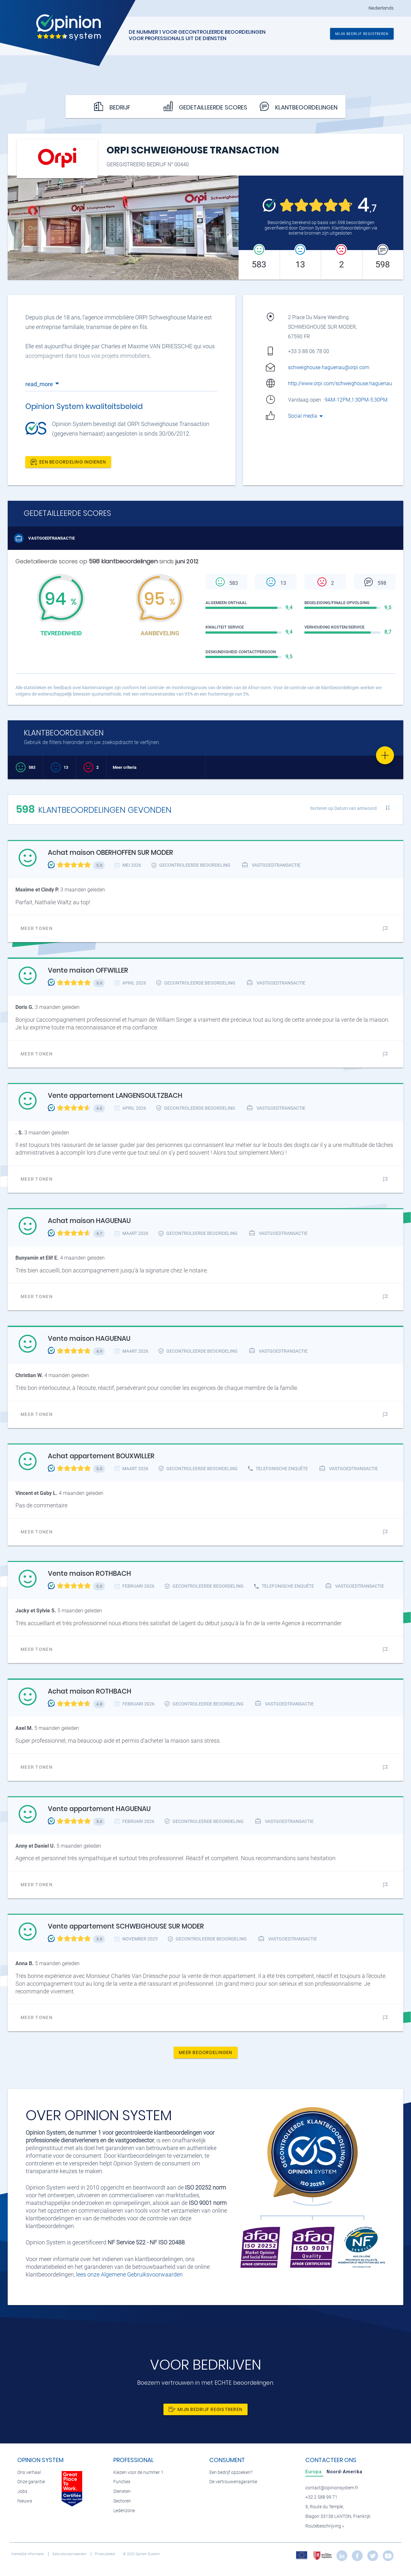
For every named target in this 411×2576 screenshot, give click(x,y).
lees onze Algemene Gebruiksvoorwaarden (129, 2274)
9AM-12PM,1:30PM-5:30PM (357, 400)
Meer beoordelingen (205, 2052)
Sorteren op (343, 808)
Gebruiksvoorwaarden (69, 2554)
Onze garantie (31, 2482)
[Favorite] (385, 755)
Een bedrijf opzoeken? (230, 2472)
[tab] (314, 2471)
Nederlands (381, 8)
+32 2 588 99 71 (321, 2497)
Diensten (122, 2491)
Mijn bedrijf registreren (362, 33)
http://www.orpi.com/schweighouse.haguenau (340, 383)
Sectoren (122, 2501)
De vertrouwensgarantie (233, 2482)
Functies (121, 2482)
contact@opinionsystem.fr (331, 2488)
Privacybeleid (105, 2554)
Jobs (22, 2491)
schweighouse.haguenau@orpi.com (328, 367)
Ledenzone (124, 2510)
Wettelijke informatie (28, 2554)
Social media (306, 416)
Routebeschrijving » (324, 2526)
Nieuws (24, 2501)
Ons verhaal (29, 2472)
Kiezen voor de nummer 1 (138, 2472)
